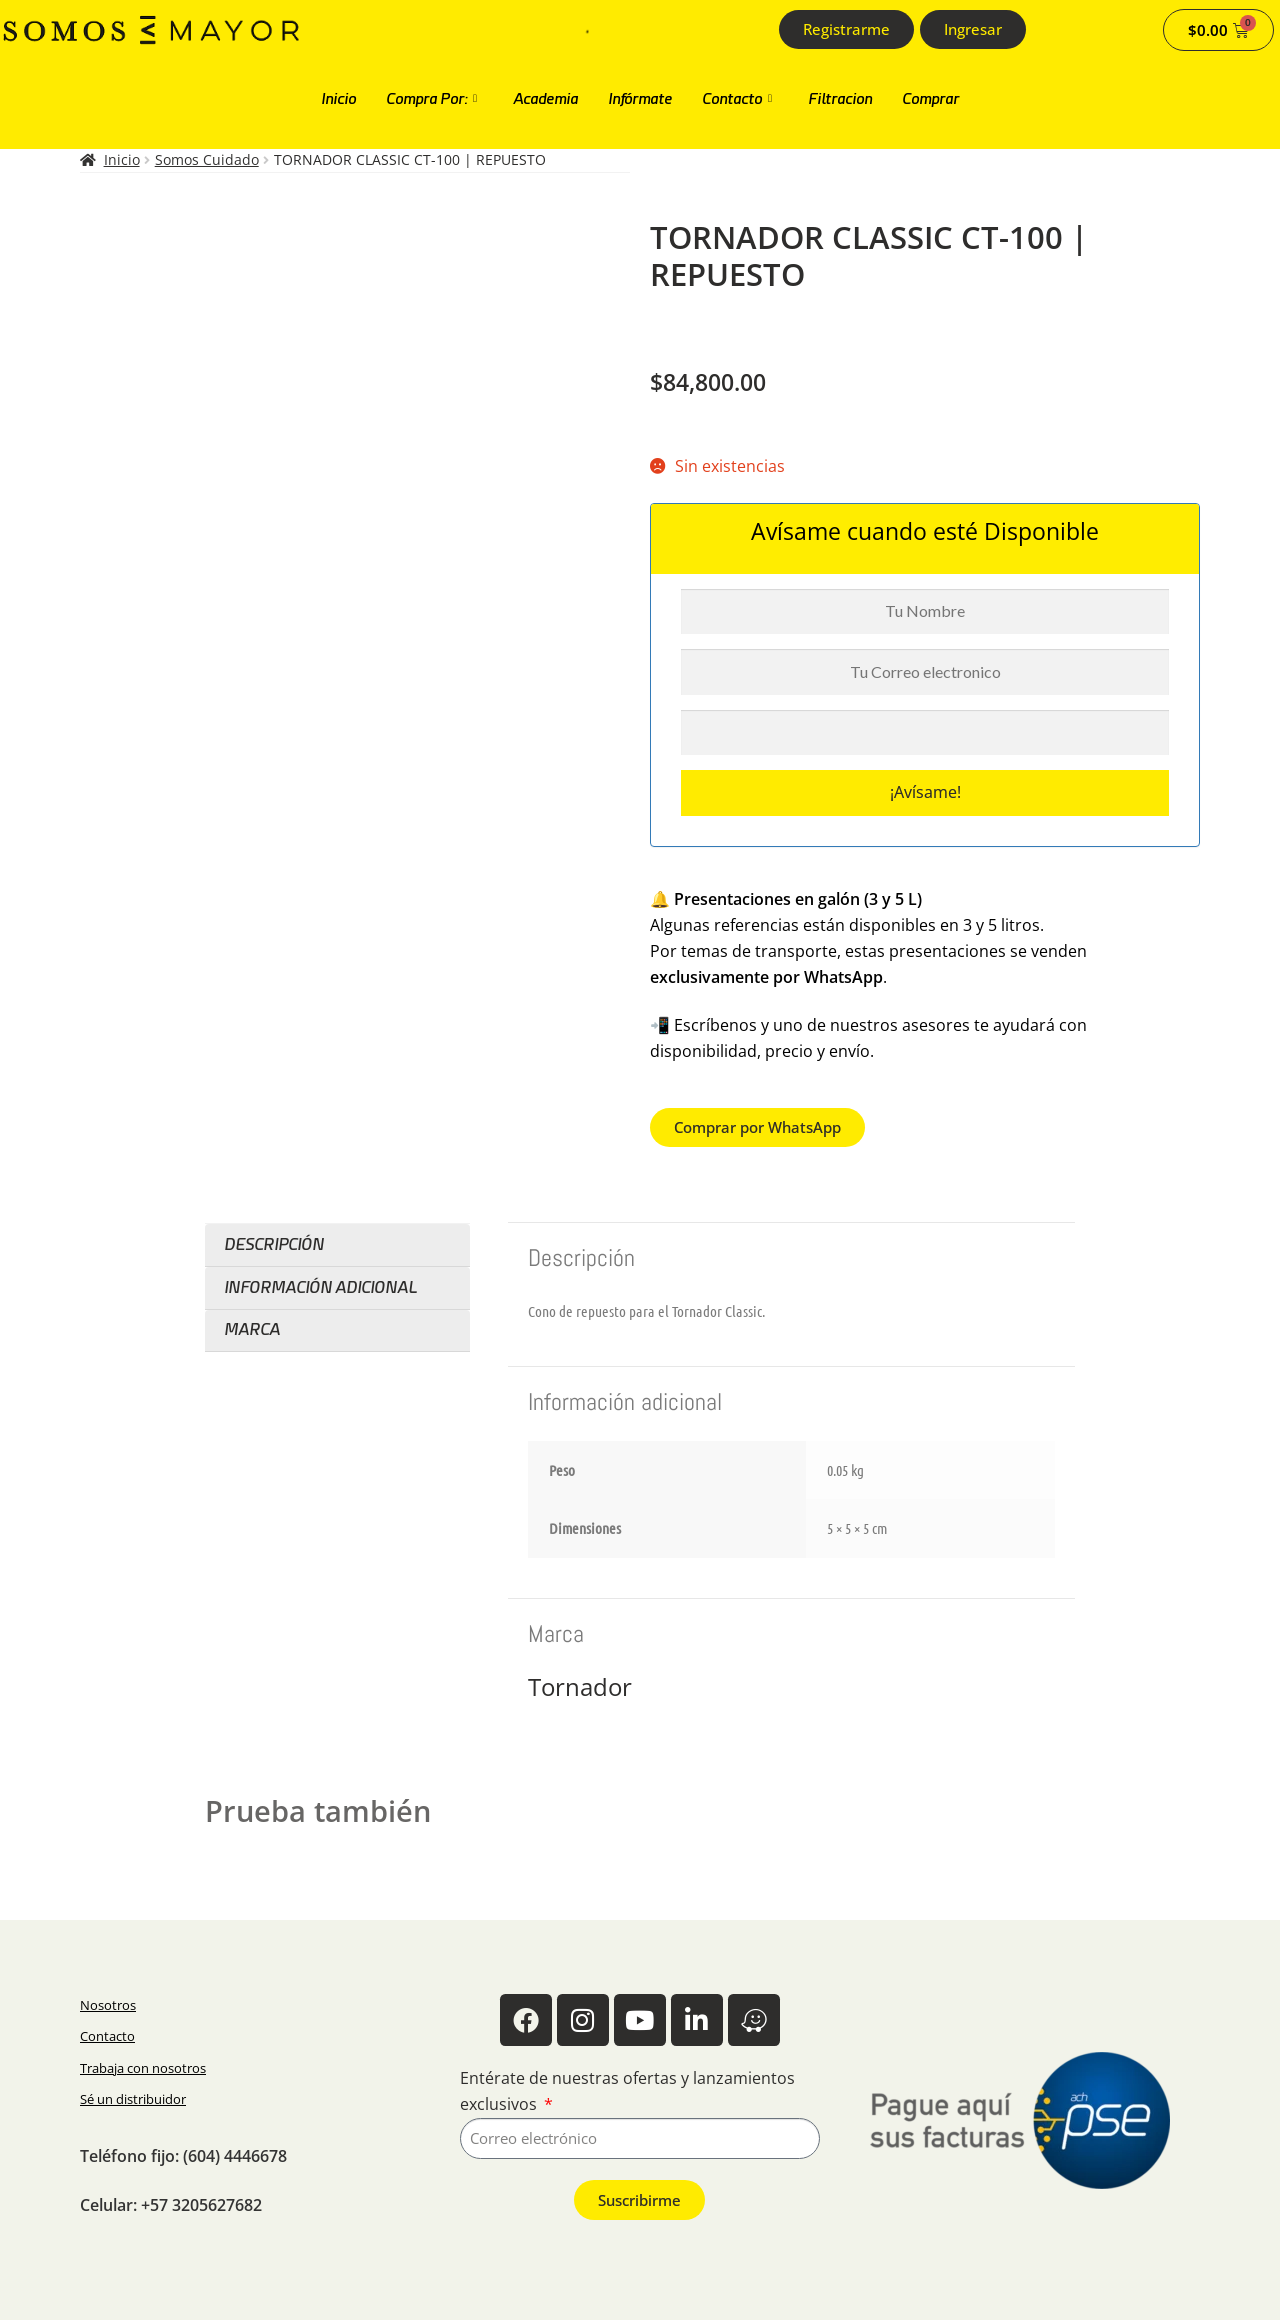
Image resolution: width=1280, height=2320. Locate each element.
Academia (545, 99)
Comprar (930, 99)
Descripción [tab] (274, 1244)
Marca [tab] (252, 1329)
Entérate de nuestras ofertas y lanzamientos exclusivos (627, 2091)
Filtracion (840, 99)
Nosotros (108, 2005)
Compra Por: (431, 99)
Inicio (338, 99)
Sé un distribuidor (133, 2099)
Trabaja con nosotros (143, 2068)
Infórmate (640, 99)
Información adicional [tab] (320, 1287)
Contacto (737, 99)
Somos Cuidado (207, 159)
